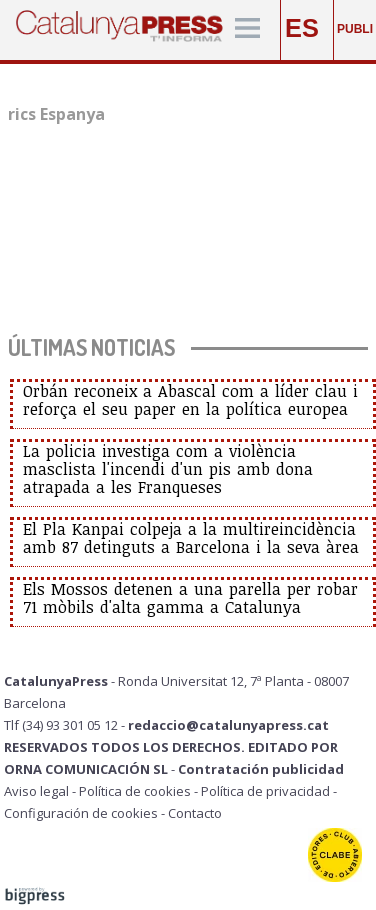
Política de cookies (135, 791)
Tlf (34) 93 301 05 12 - (66, 725)
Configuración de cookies (81, 813)
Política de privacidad (265, 791)
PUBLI (355, 29)
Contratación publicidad (261, 769)
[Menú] (247, 29)
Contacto (195, 813)
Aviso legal (36, 791)
